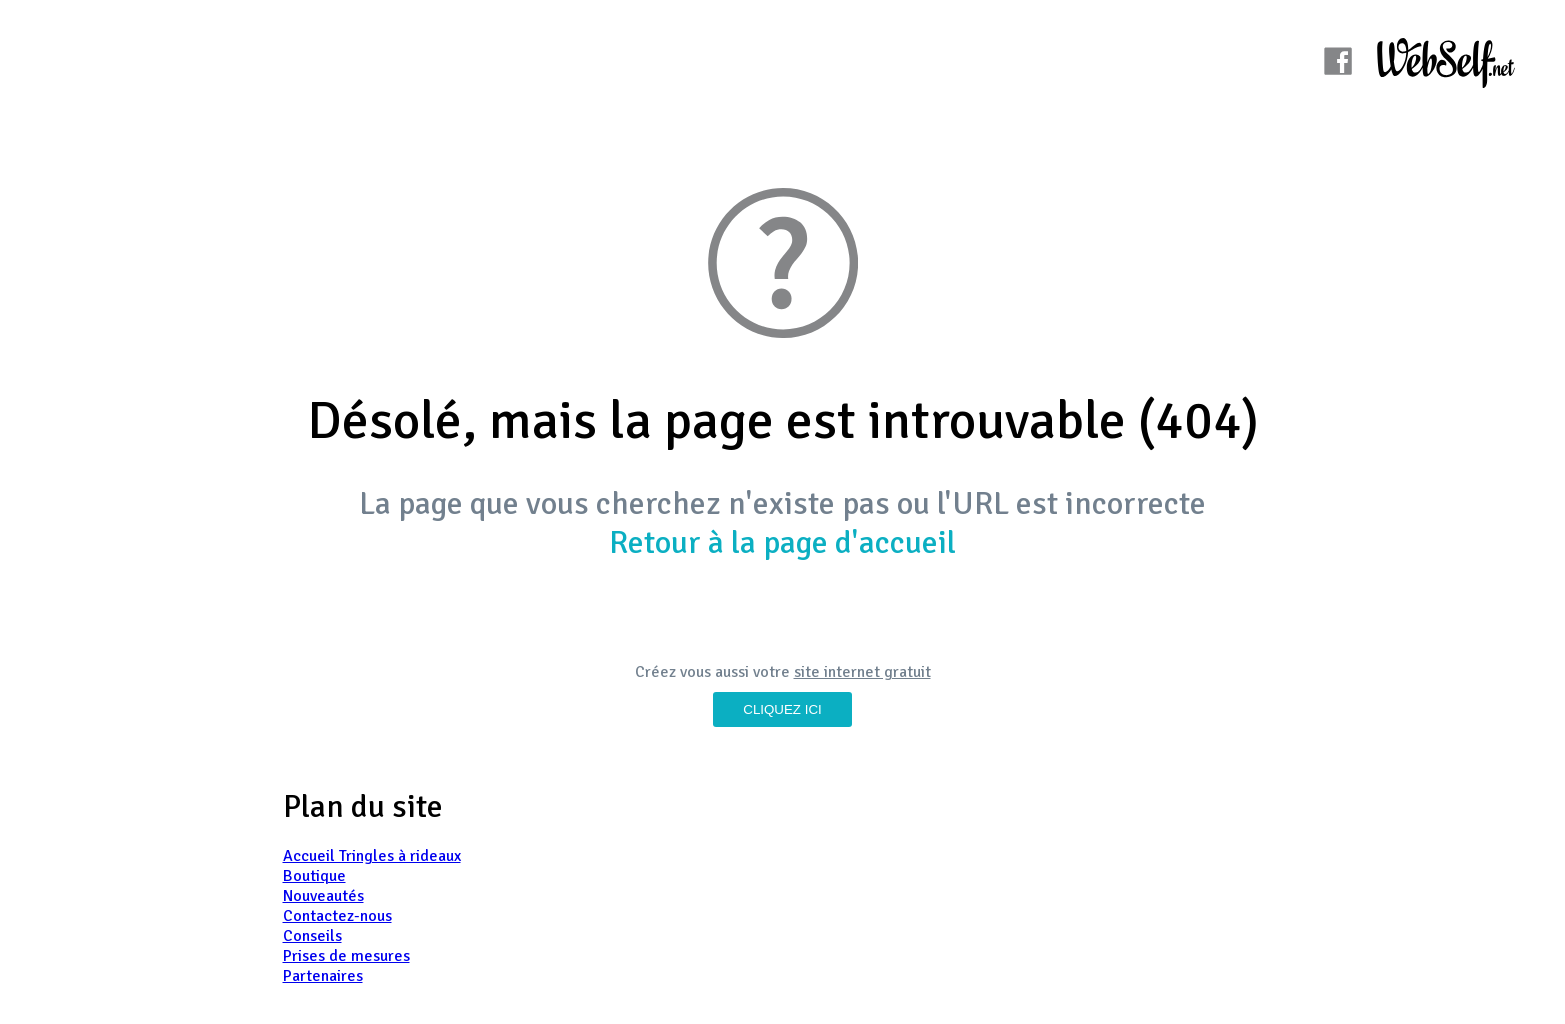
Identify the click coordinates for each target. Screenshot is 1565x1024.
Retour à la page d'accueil (782, 542)
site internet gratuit (862, 672)
